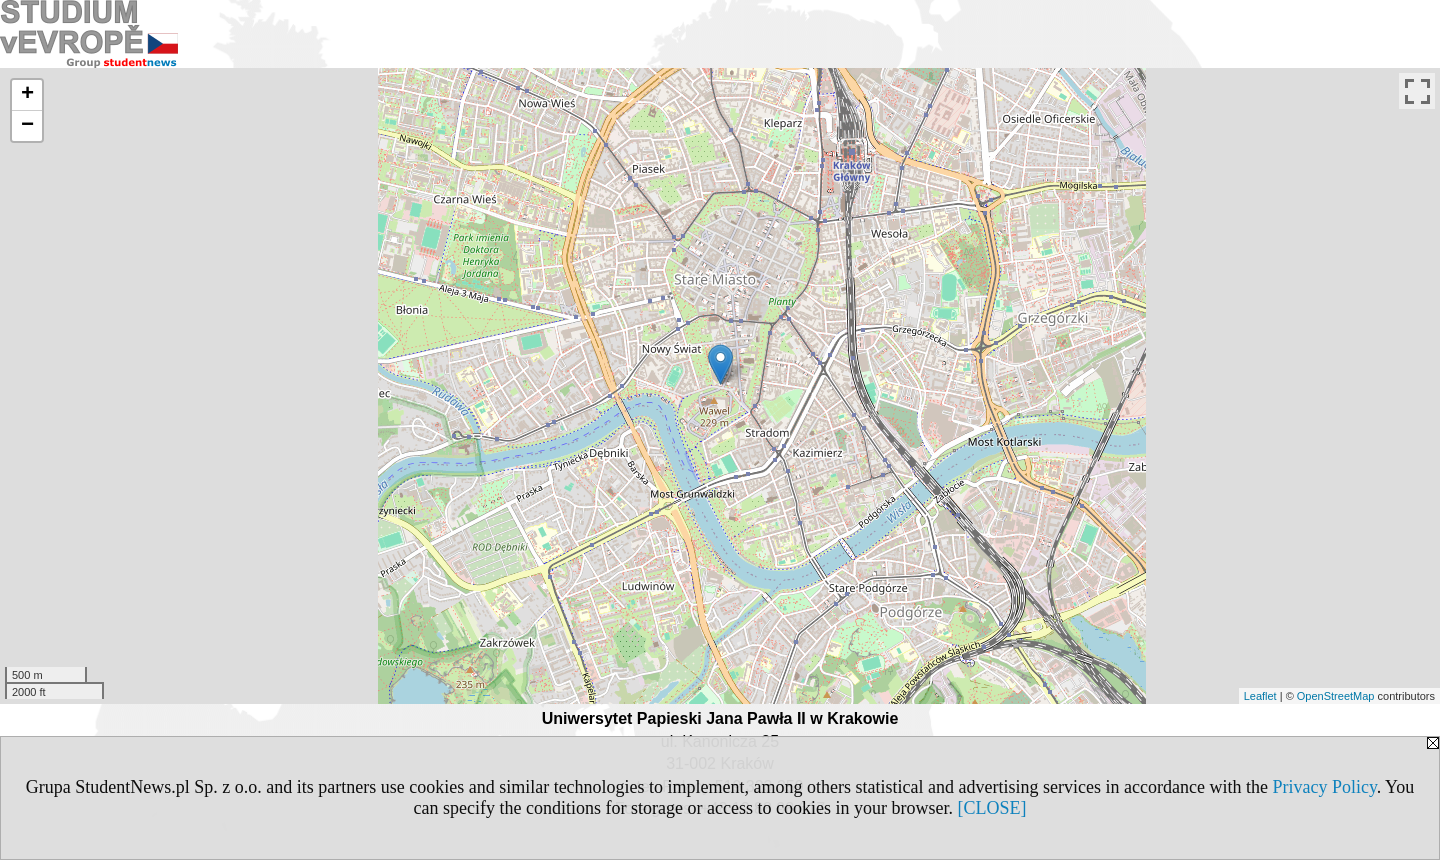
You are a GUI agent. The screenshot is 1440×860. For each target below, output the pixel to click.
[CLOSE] (991, 808)
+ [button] (27, 95)
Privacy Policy (1324, 787)
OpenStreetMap (1336, 696)
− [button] (27, 126)
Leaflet (1260, 696)
